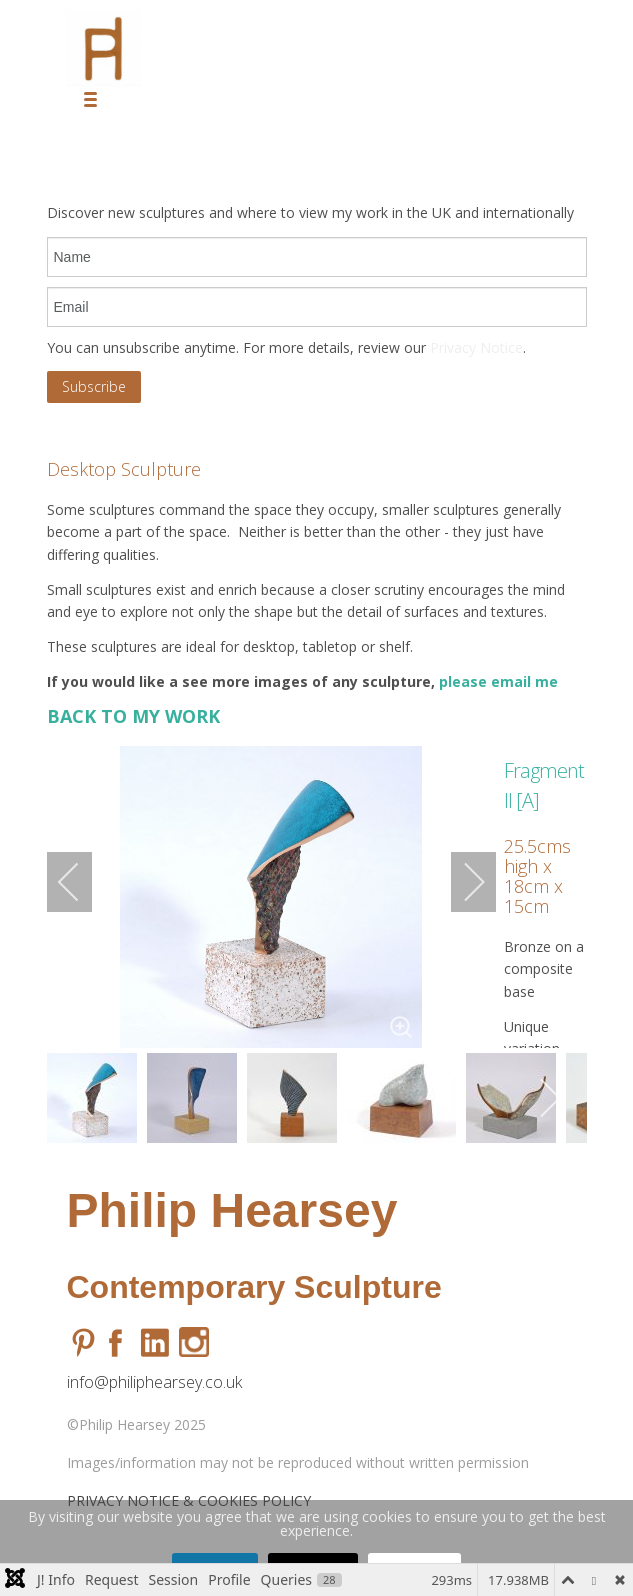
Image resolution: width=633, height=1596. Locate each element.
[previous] (82, 882)
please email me (500, 681)
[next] (461, 882)
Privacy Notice (476, 347)
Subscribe (94, 386)
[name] (317, 257)
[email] (317, 307)
